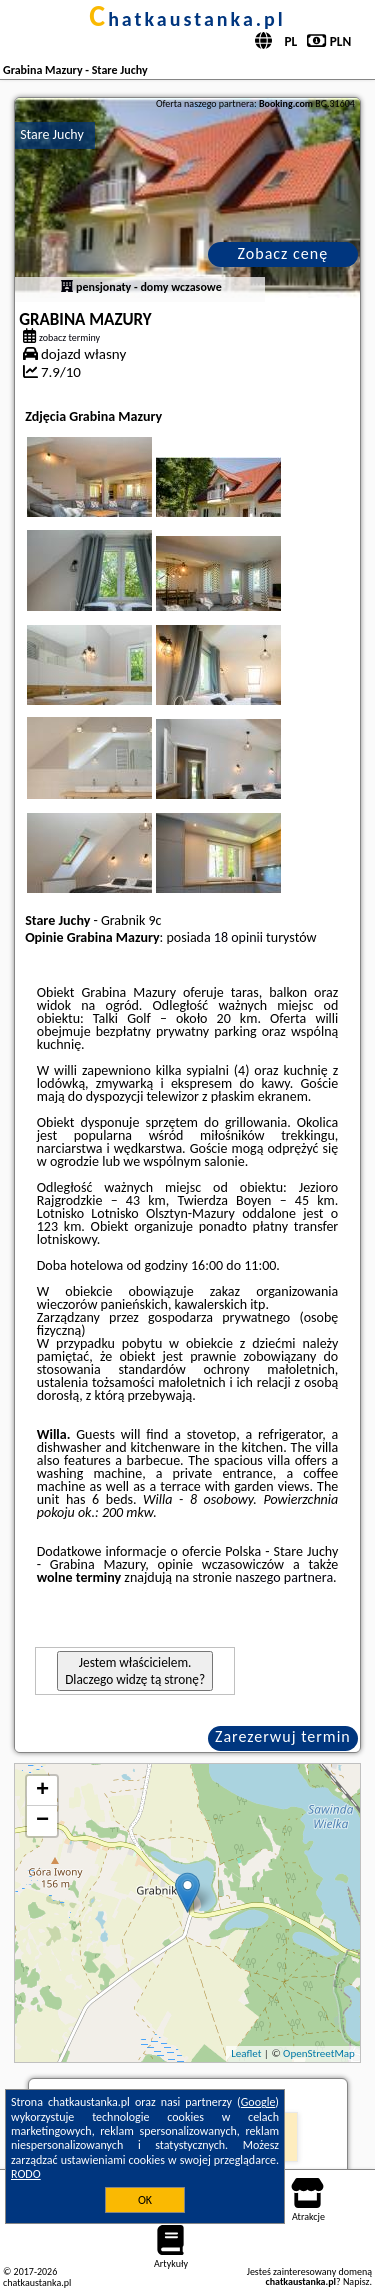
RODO (26, 2174)
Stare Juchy (52, 134)
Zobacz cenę (283, 253)
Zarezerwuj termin (283, 1736)
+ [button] (42, 1791)
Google (258, 2102)
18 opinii (238, 937)
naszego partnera (284, 1577)
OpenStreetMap (319, 2053)
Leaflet (246, 2053)
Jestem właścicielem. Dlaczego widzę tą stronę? (135, 1671)
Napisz (356, 2281)
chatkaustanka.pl (187, 19)
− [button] (42, 1821)
